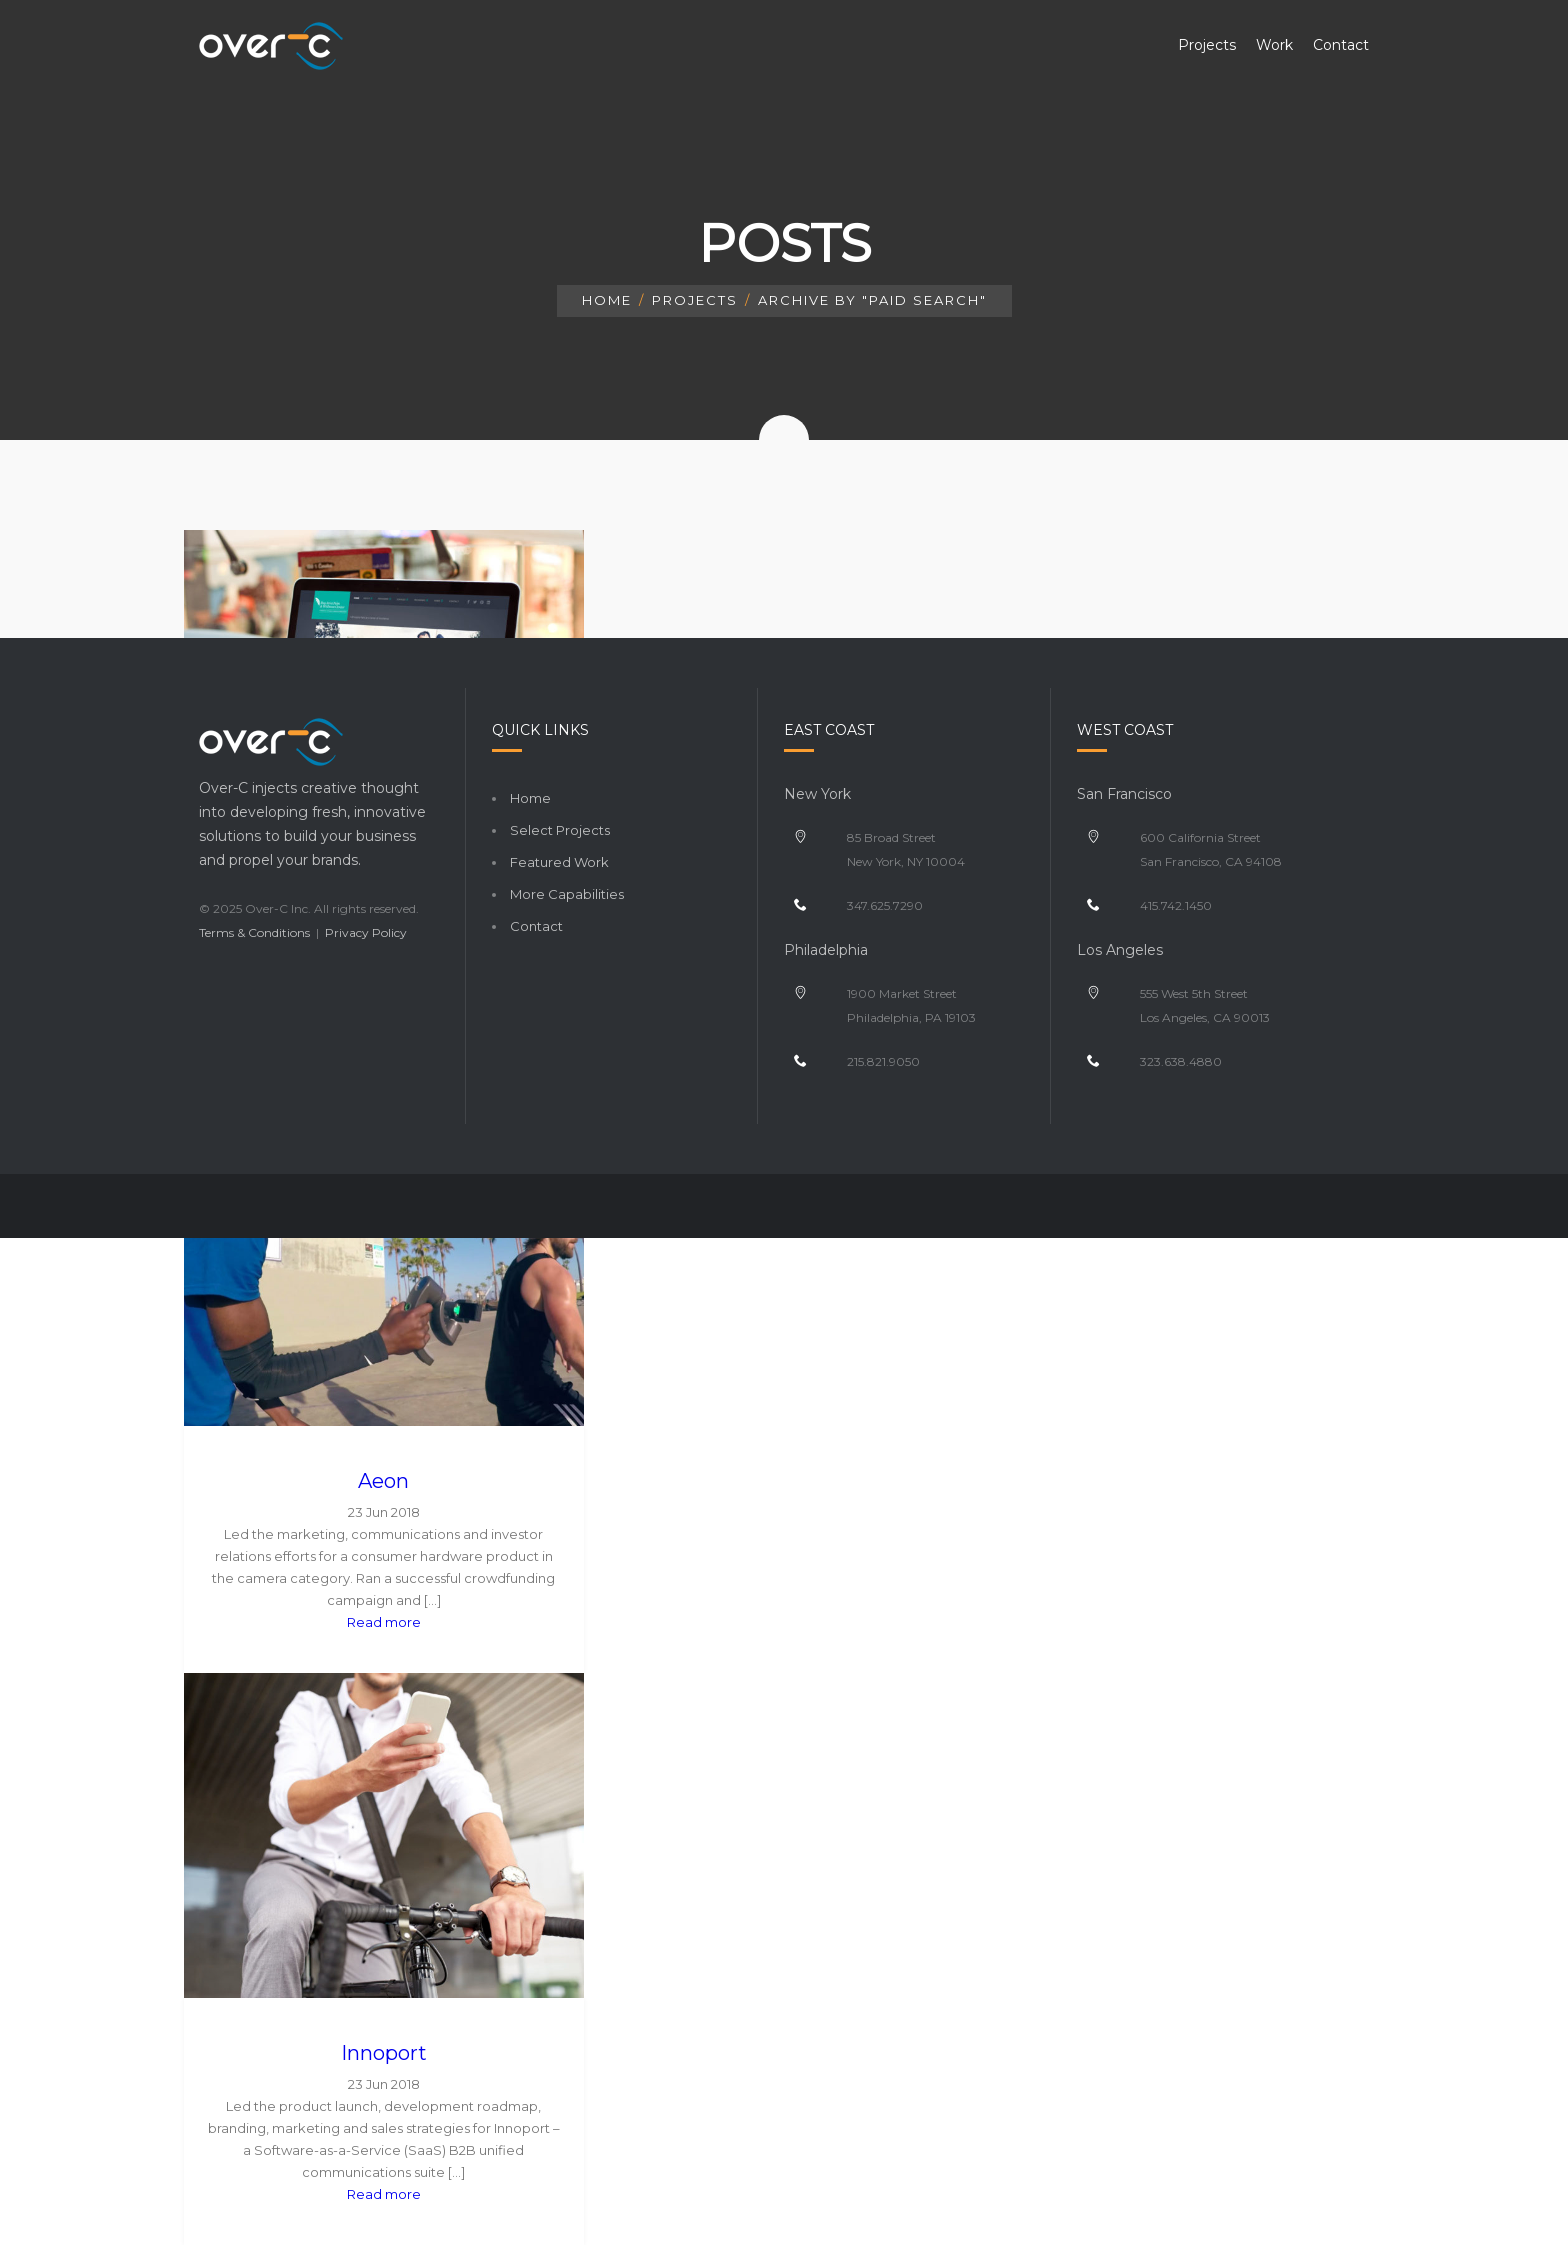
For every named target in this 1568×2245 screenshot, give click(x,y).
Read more (384, 1622)
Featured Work (559, 862)
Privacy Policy (366, 932)
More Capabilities (567, 894)
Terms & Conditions (254, 932)
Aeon (383, 1481)
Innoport (384, 2053)
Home (607, 300)
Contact (536, 926)
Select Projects (560, 830)
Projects (695, 300)
